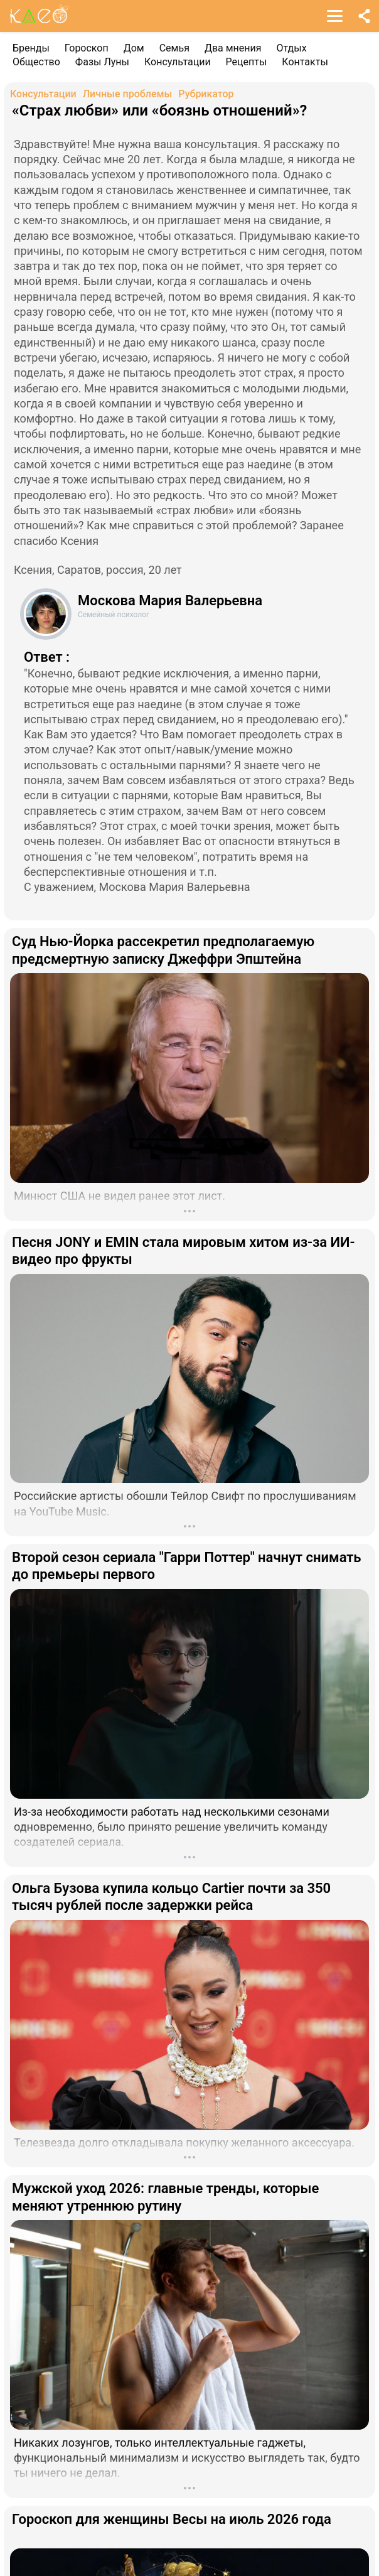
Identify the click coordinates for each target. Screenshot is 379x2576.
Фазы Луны (102, 62)
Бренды (31, 48)
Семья (174, 48)
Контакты (305, 62)
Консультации (177, 62)
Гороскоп (87, 48)
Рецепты (246, 62)
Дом (134, 48)
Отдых (292, 48)
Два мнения (233, 48)
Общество (36, 62)
